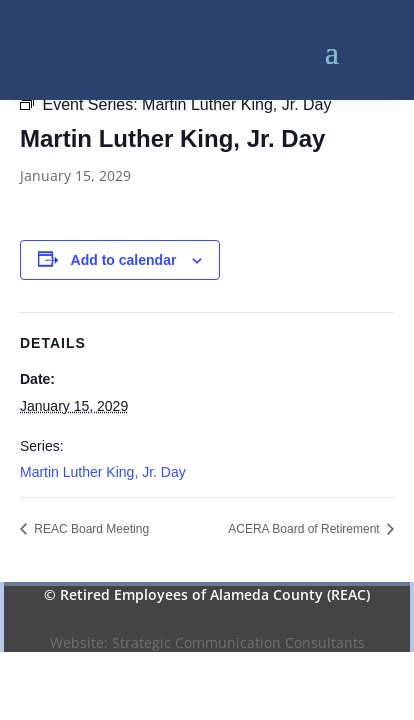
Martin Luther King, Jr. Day (103, 472)
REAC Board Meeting (90, 529)
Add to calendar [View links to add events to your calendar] (124, 260)
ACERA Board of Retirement (305, 529)
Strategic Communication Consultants (238, 642)
